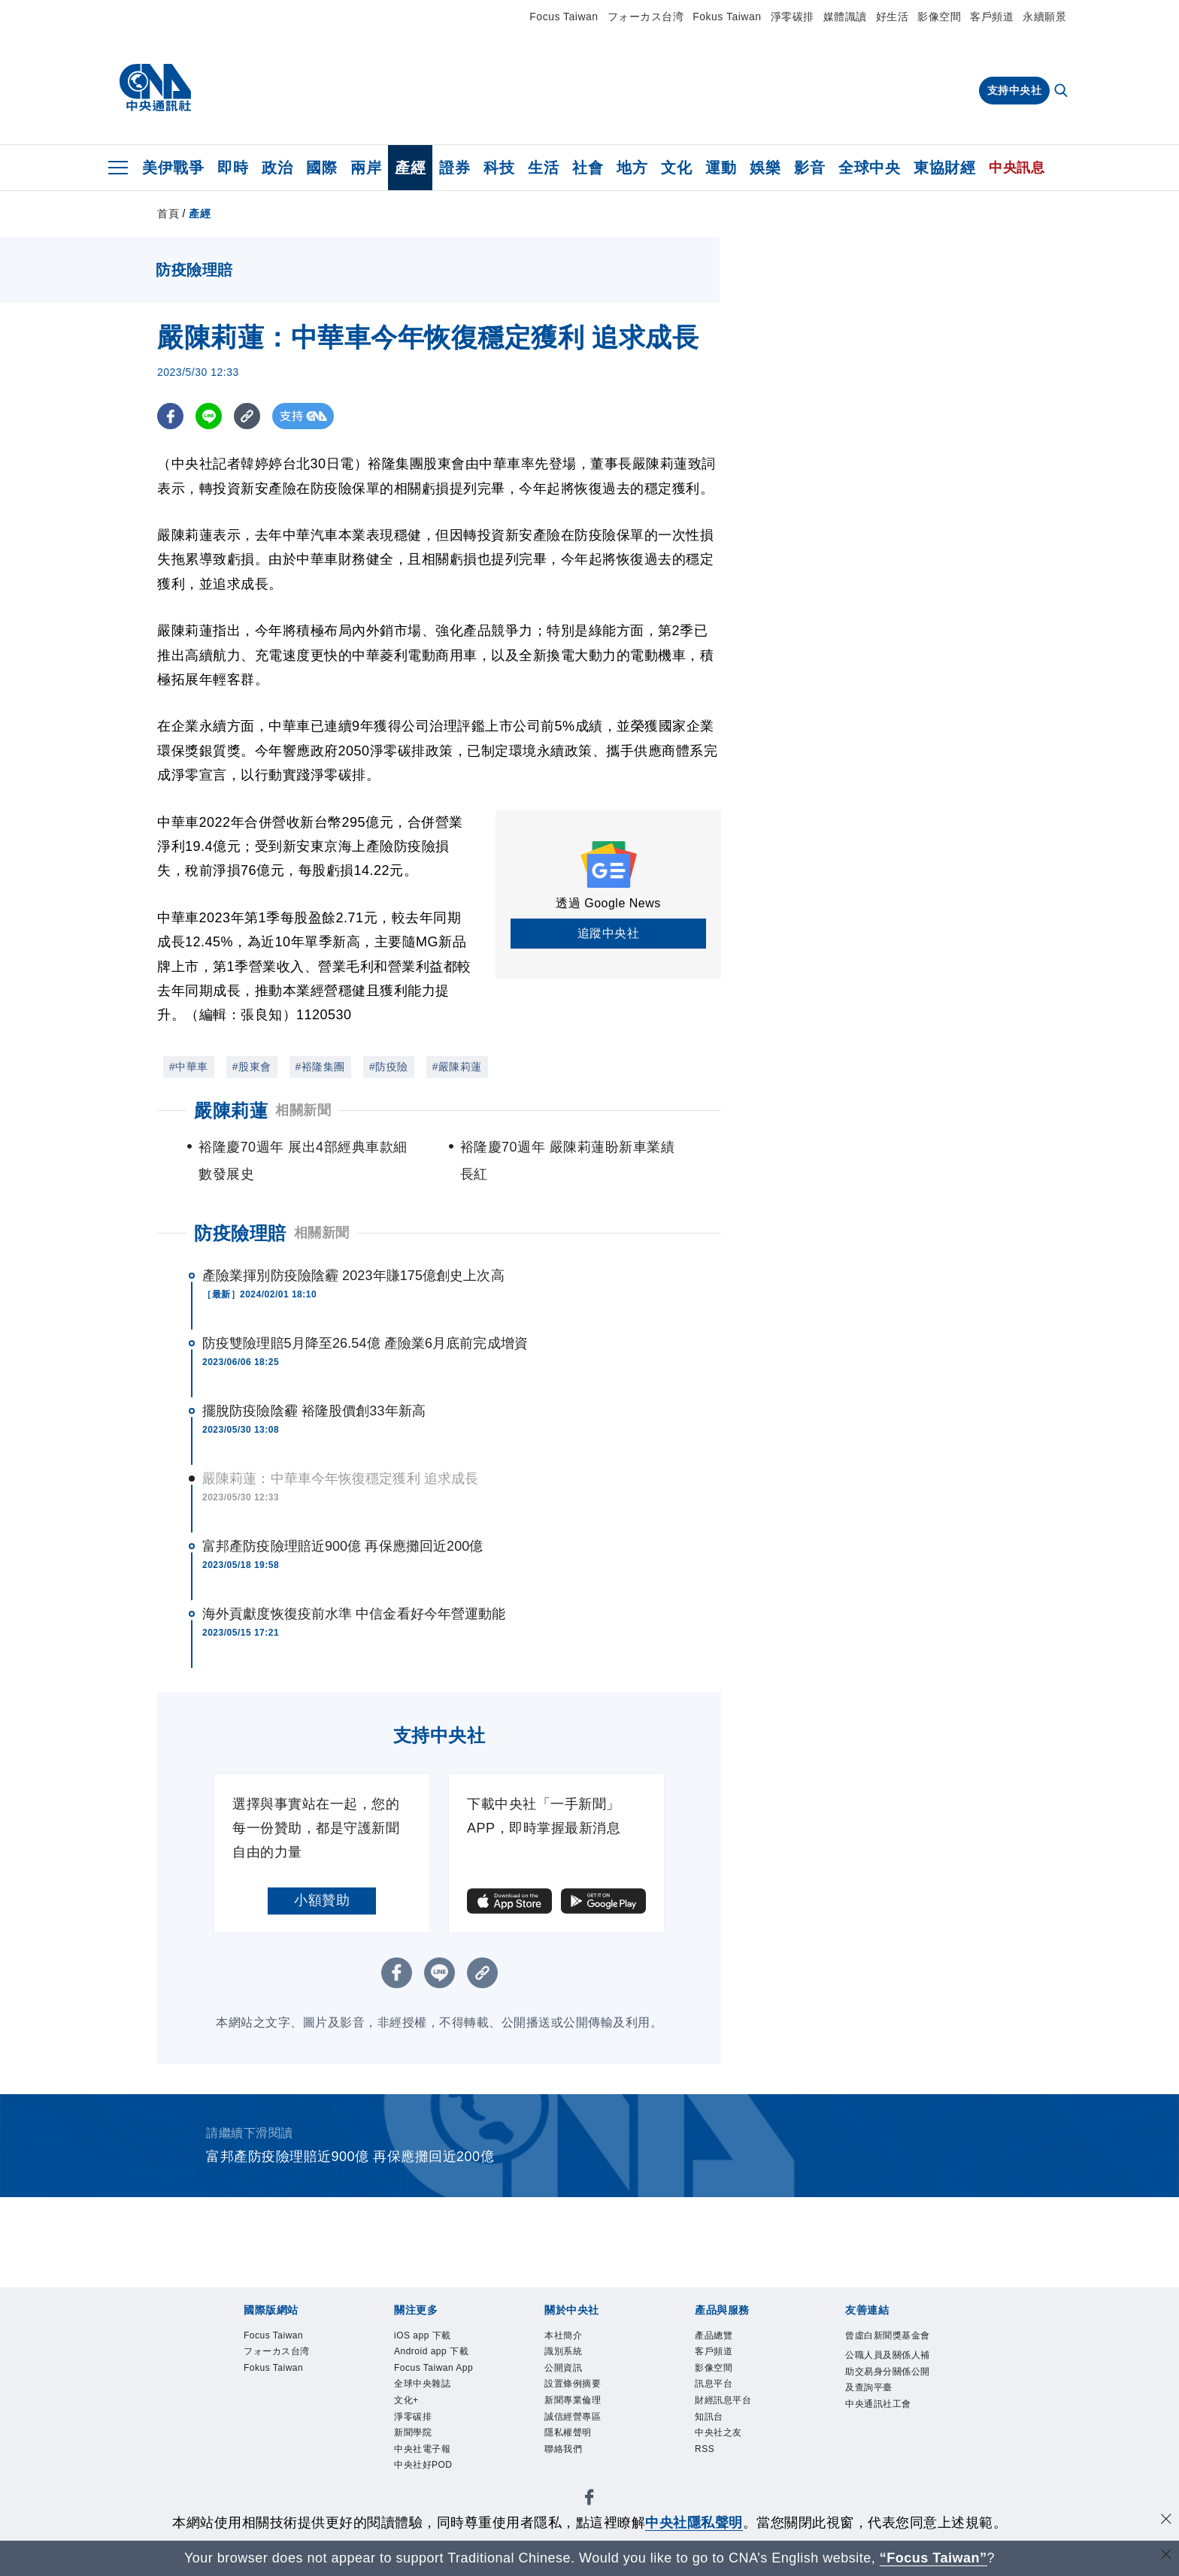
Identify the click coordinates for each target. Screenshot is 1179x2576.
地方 (632, 167)
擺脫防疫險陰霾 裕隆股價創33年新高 (314, 1410)
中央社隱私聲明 (694, 2522)
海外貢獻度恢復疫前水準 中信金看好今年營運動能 (353, 1613)
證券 (454, 167)
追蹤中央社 (608, 933)
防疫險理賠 (240, 1233)
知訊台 (709, 2419)
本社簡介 (563, 2336)
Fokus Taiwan (727, 16)
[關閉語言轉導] (1166, 2556)
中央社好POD (423, 2468)
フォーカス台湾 (646, 16)
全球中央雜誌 (422, 2386)
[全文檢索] (1062, 91)
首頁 (168, 213)
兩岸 (365, 167)
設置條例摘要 (572, 2386)
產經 (410, 167)
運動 (720, 167)
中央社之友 (718, 2435)
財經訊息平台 (723, 2402)
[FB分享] (170, 416)
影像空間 (939, 16)
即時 (232, 167)
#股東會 (251, 1067)
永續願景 (1044, 16)
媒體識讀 (845, 16)
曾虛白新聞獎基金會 (887, 2336)
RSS (705, 2452)
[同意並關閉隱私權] (1166, 2521)
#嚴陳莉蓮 (457, 1067)
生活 (543, 167)
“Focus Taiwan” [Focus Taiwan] (933, 2557)
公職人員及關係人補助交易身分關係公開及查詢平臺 (887, 2372)
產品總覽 (713, 2336)
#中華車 (188, 1067)
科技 (498, 167)
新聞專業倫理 (572, 2402)
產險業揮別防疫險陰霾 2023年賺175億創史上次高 (353, 1275)
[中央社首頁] (155, 88)
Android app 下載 (432, 2352)
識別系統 (563, 2352)
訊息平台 (713, 2386)
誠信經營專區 (572, 2419)
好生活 (892, 16)
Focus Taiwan (563, 16)
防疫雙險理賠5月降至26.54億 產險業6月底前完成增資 (365, 1343)
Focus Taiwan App (434, 2369)
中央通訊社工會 (878, 2405)
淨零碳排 (792, 16)
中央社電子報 (422, 2452)
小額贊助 (322, 1900)
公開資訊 (563, 2369)
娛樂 (765, 167)
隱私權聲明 (568, 2435)
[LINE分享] (208, 416)
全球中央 (869, 167)
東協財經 (944, 167)
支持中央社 (1014, 90)
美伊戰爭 (173, 167)
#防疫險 (388, 1067)
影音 (809, 167)
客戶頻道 (992, 16)
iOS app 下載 (423, 2336)
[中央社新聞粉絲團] (589, 2502)
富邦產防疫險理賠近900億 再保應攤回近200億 (342, 1546)
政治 (277, 167)
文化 (676, 167)
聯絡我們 (563, 2452)
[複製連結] (247, 416)
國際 (321, 167)
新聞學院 (413, 2435)
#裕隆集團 (320, 1067)
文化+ (406, 2402)
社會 (587, 167)
